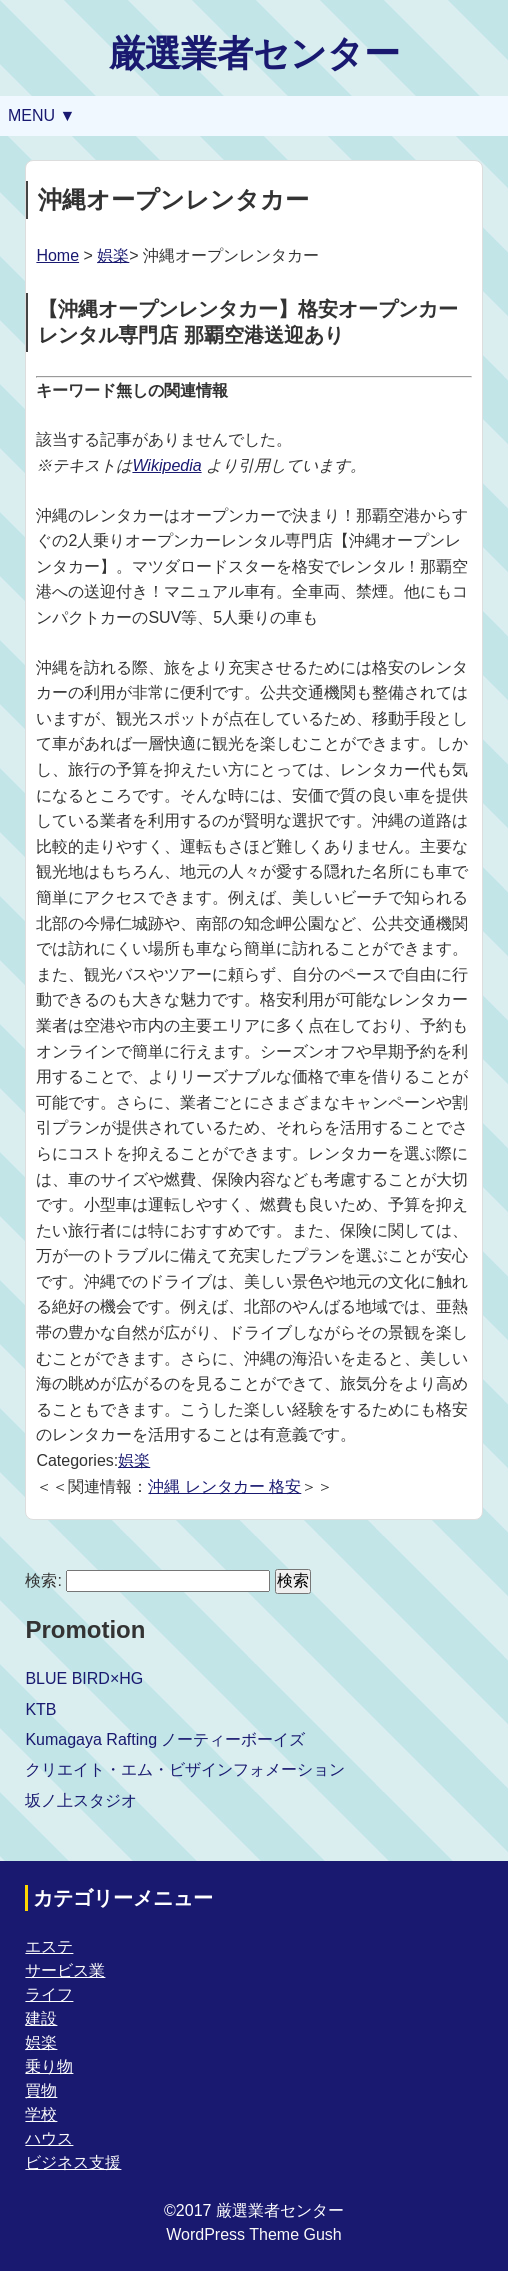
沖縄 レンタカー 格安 (224, 1486)
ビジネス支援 (73, 2162)
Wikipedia (166, 465)
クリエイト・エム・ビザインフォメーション (185, 1769)
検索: (43, 1580)
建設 (41, 2018)
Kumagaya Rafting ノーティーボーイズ (165, 1739)
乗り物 (49, 2066)
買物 (41, 2090)
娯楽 (113, 255)
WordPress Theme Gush (253, 2234)
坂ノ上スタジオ (81, 1800)
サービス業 (65, 1970)
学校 (41, 2114)
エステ (49, 1946)
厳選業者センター (254, 53)
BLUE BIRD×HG (84, 1678)
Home (57, 255)
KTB (40, 1709)
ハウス (49, 2138)
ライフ (49, 1994)
